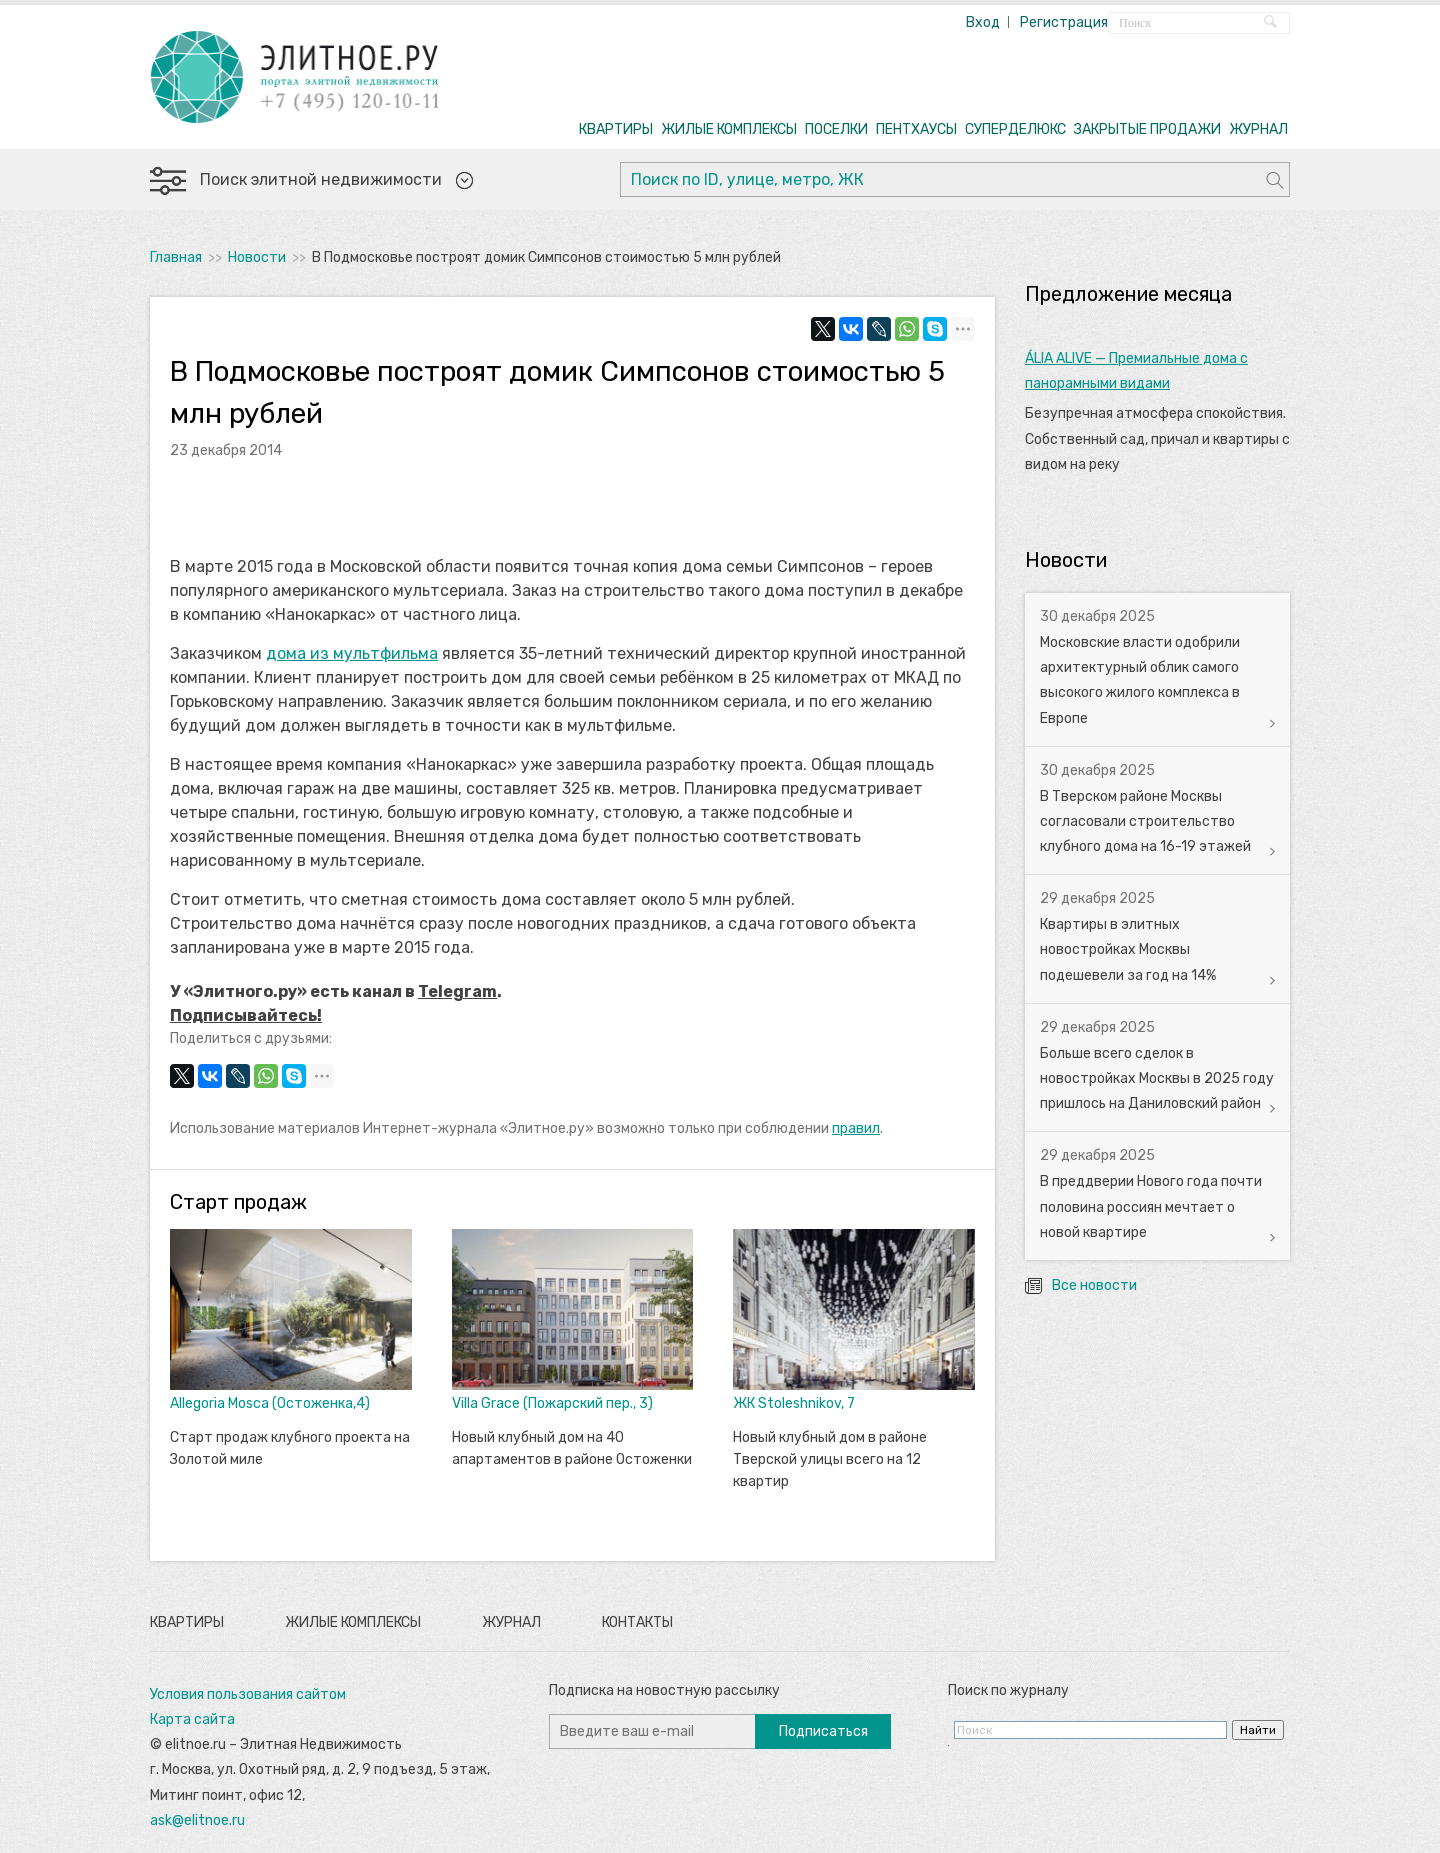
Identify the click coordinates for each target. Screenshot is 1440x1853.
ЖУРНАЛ (1258, 129)
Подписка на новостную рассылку (664, 1690)
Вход (983, 22)
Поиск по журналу (1008, 1690)
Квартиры (187, 1622)
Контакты (637, 1622)
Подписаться (823, 1731)
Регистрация (1064, 22)
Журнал (511, 1622)
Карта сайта (192, 1719)
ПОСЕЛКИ (836, 129)
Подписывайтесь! (246, 1015)
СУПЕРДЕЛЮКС (1015, 129)
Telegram (457, 991)
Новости (257, 257)
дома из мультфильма (352, 653)
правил (856, 1128)
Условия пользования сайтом (248, 1694)
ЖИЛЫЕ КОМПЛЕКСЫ (729, 129)
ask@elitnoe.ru (197, 1820)
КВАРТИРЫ (616, 129)
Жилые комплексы (353, 1622)
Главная (176, 257)
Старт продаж (238, 1202)
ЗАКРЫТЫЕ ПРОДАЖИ (1147, 129)
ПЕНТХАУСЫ (916, 129)
